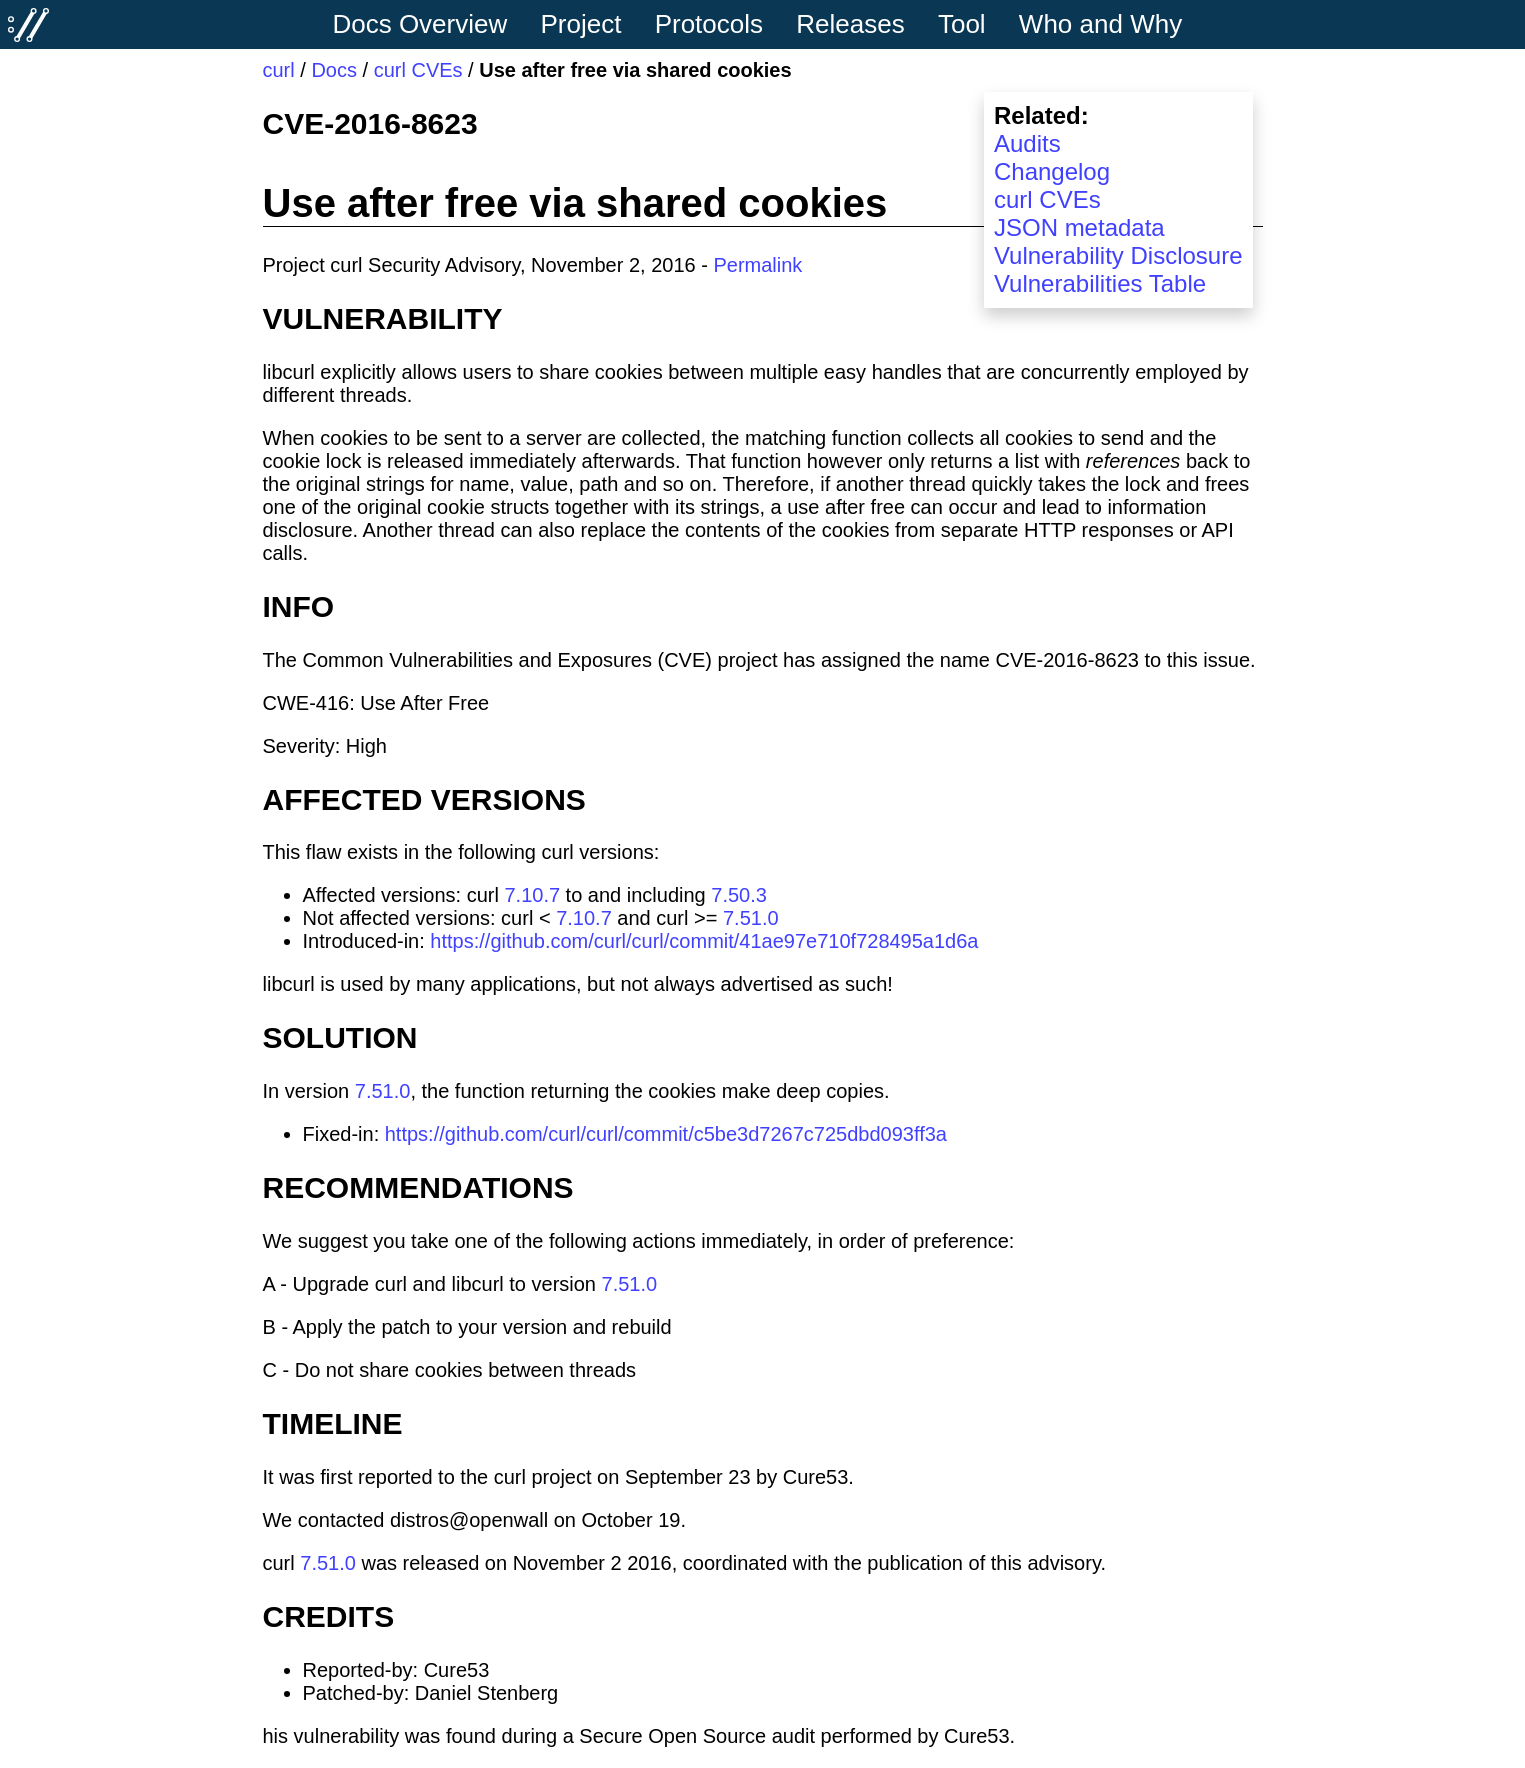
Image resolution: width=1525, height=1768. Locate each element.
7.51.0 (751, 918)
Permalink (757, 265)
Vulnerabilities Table (1100, 283)
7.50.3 (739, 895)
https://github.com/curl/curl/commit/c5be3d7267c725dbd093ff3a (666, 1134)
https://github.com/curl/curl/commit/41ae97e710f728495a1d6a (704, 941)
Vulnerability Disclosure (1118, 255)
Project (581, 24)
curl (279, 70)
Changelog (1052, 171)
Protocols (709, 24)
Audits (1027, 143)
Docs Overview (419, 24)
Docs (334, 70)
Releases (850, 24)
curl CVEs (418, 70)
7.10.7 (532, 895)
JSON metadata (1079, 227)
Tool (962, 24)
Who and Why (1100, 24)
